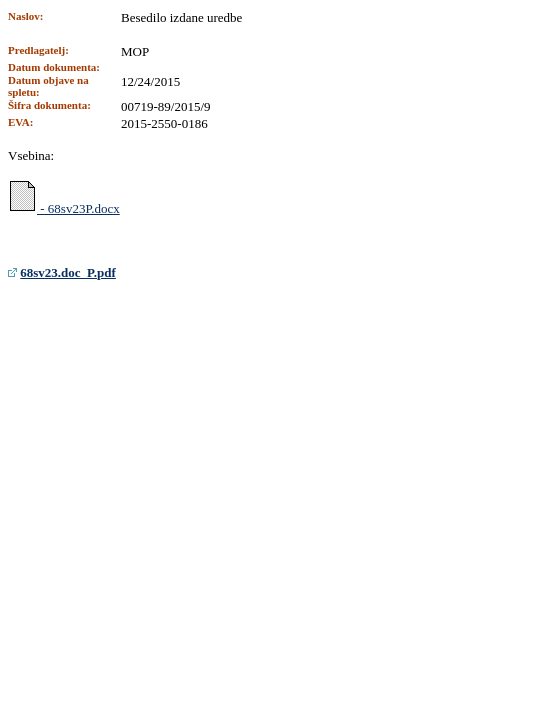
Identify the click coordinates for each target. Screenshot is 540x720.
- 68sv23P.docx (64, 198)
